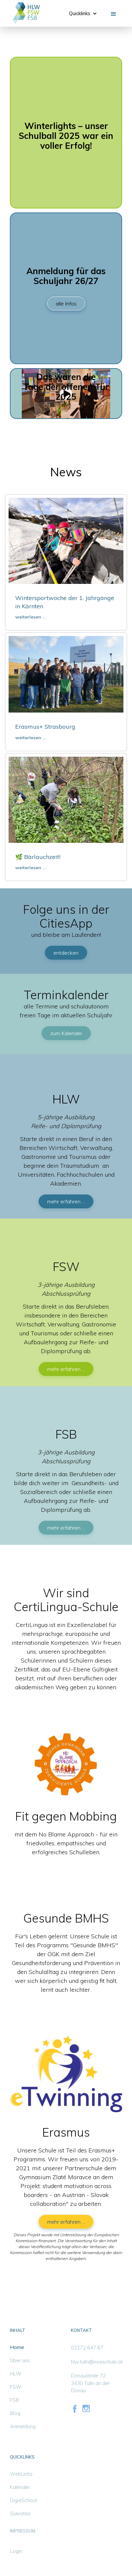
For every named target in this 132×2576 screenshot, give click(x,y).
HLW (15, 2373)
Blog (15, 2413)
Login (16, 2551)
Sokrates (20, 2513)
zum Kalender (66, 1033)
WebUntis (21, 2474)
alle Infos (66, 303)
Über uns (20, 2360)
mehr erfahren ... (66, 1201)
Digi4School (23, 2500)
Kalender (20, 2487)
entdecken (66, 952)
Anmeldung (23, 2426)
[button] (83, 13)
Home (17, 2347)
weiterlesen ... (31, 617)
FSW (15, 2387)
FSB (14, 2400)
